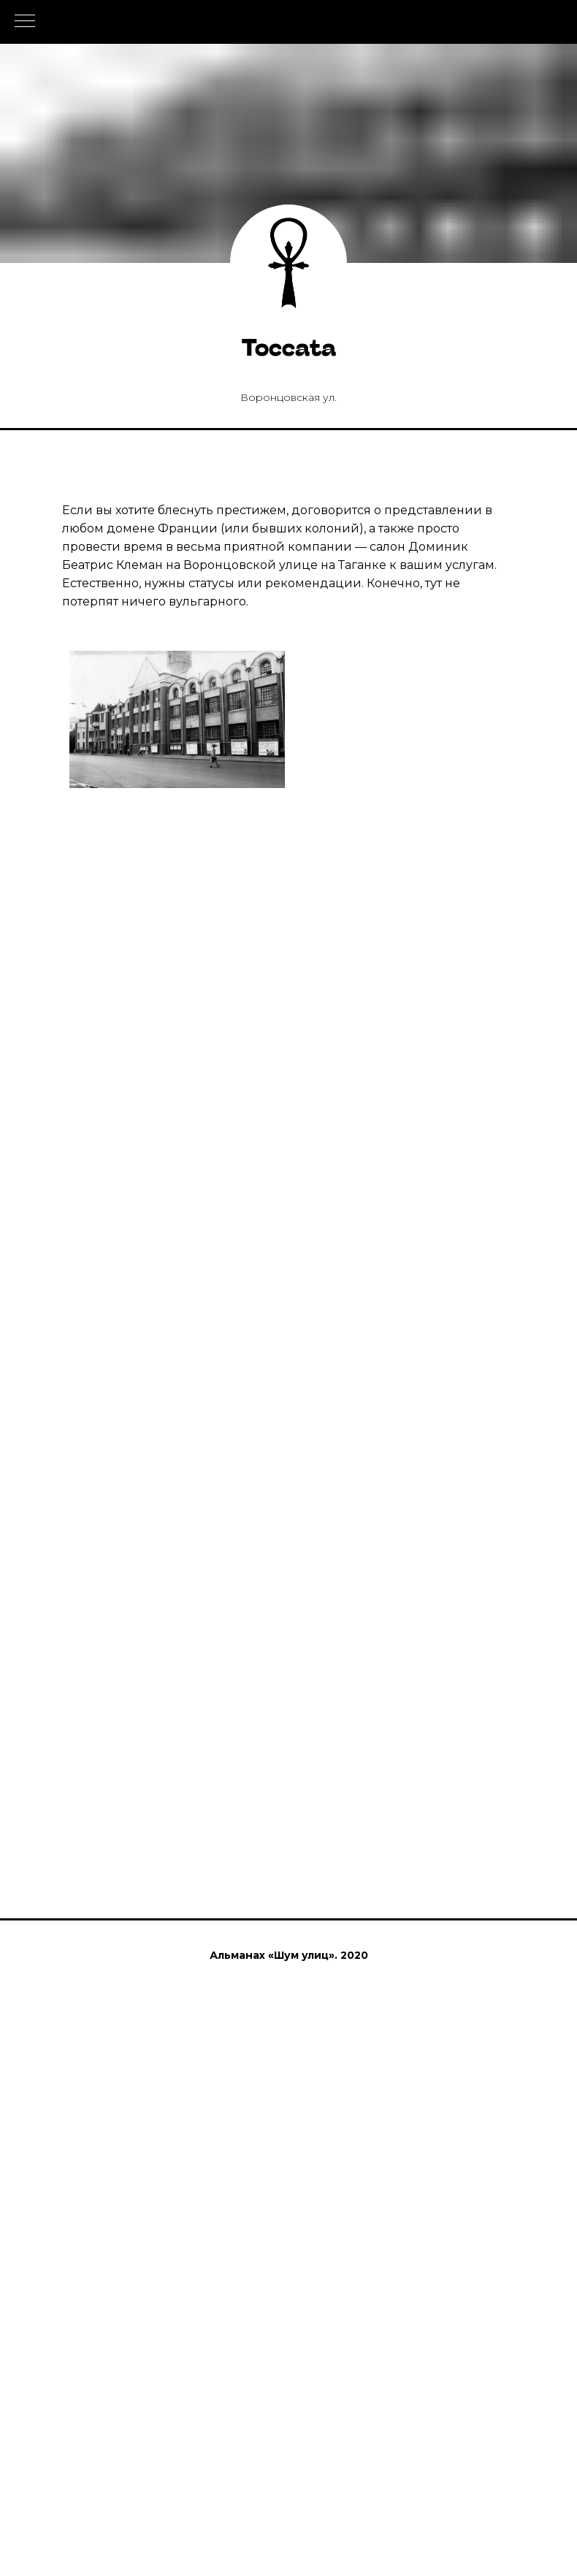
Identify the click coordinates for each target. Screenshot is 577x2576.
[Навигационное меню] (25, 22)
